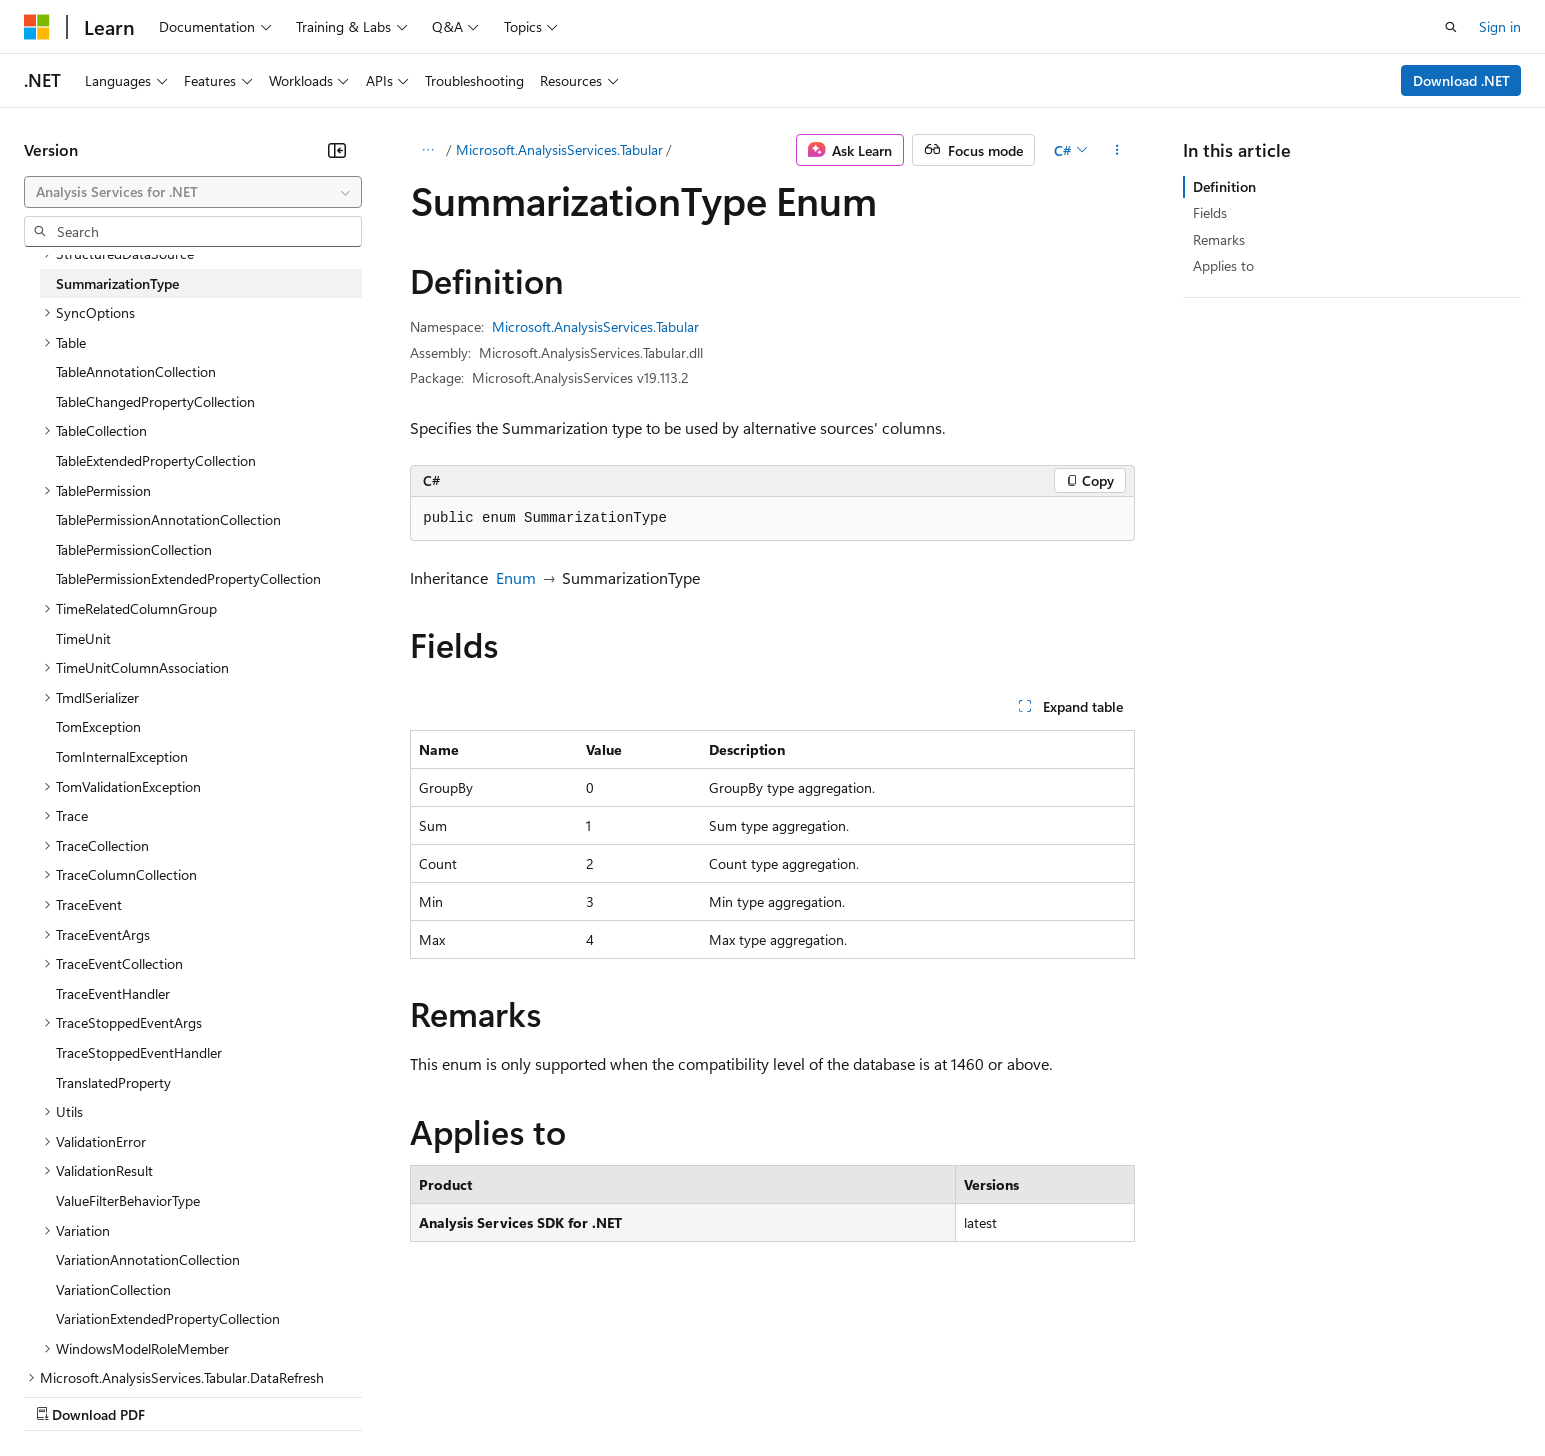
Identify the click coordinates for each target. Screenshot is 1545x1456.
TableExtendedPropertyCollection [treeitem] (156, 460)
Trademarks (829, 1394)
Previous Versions (181, 1394)
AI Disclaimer (64, 1394)
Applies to (1223, 265)
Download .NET (1461, 80)
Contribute (358, 1394)
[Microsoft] (37, 27)
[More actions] (1117, 150)
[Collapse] (337, 150)
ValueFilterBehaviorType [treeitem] (128, 1200)
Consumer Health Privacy (574, 1394)
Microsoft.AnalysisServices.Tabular (559, 149)
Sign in (1500, 26)
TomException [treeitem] (98, 726)
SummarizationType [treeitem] (117, 283)
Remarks (1219, 239)
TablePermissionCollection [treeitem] (134, 549)
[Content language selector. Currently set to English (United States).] (115, 1347)
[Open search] (1451, 27)
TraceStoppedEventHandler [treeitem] (139, 1052)
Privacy (437, 1394)
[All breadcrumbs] (427, 150)
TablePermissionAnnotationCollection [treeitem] (168, 519)
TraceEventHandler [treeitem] (113, 993)
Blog (272, 1394)
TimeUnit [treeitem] (83, 638)
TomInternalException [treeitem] (122, 756)
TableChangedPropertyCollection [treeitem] (155, 401)
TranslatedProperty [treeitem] (113, 1082)
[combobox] (193, 192)
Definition (1224, 186)
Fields (1210, 212)
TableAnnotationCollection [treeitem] (136, 371)
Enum (516, 577)
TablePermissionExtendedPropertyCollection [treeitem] (188, 578)
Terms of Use (730, 1394)
